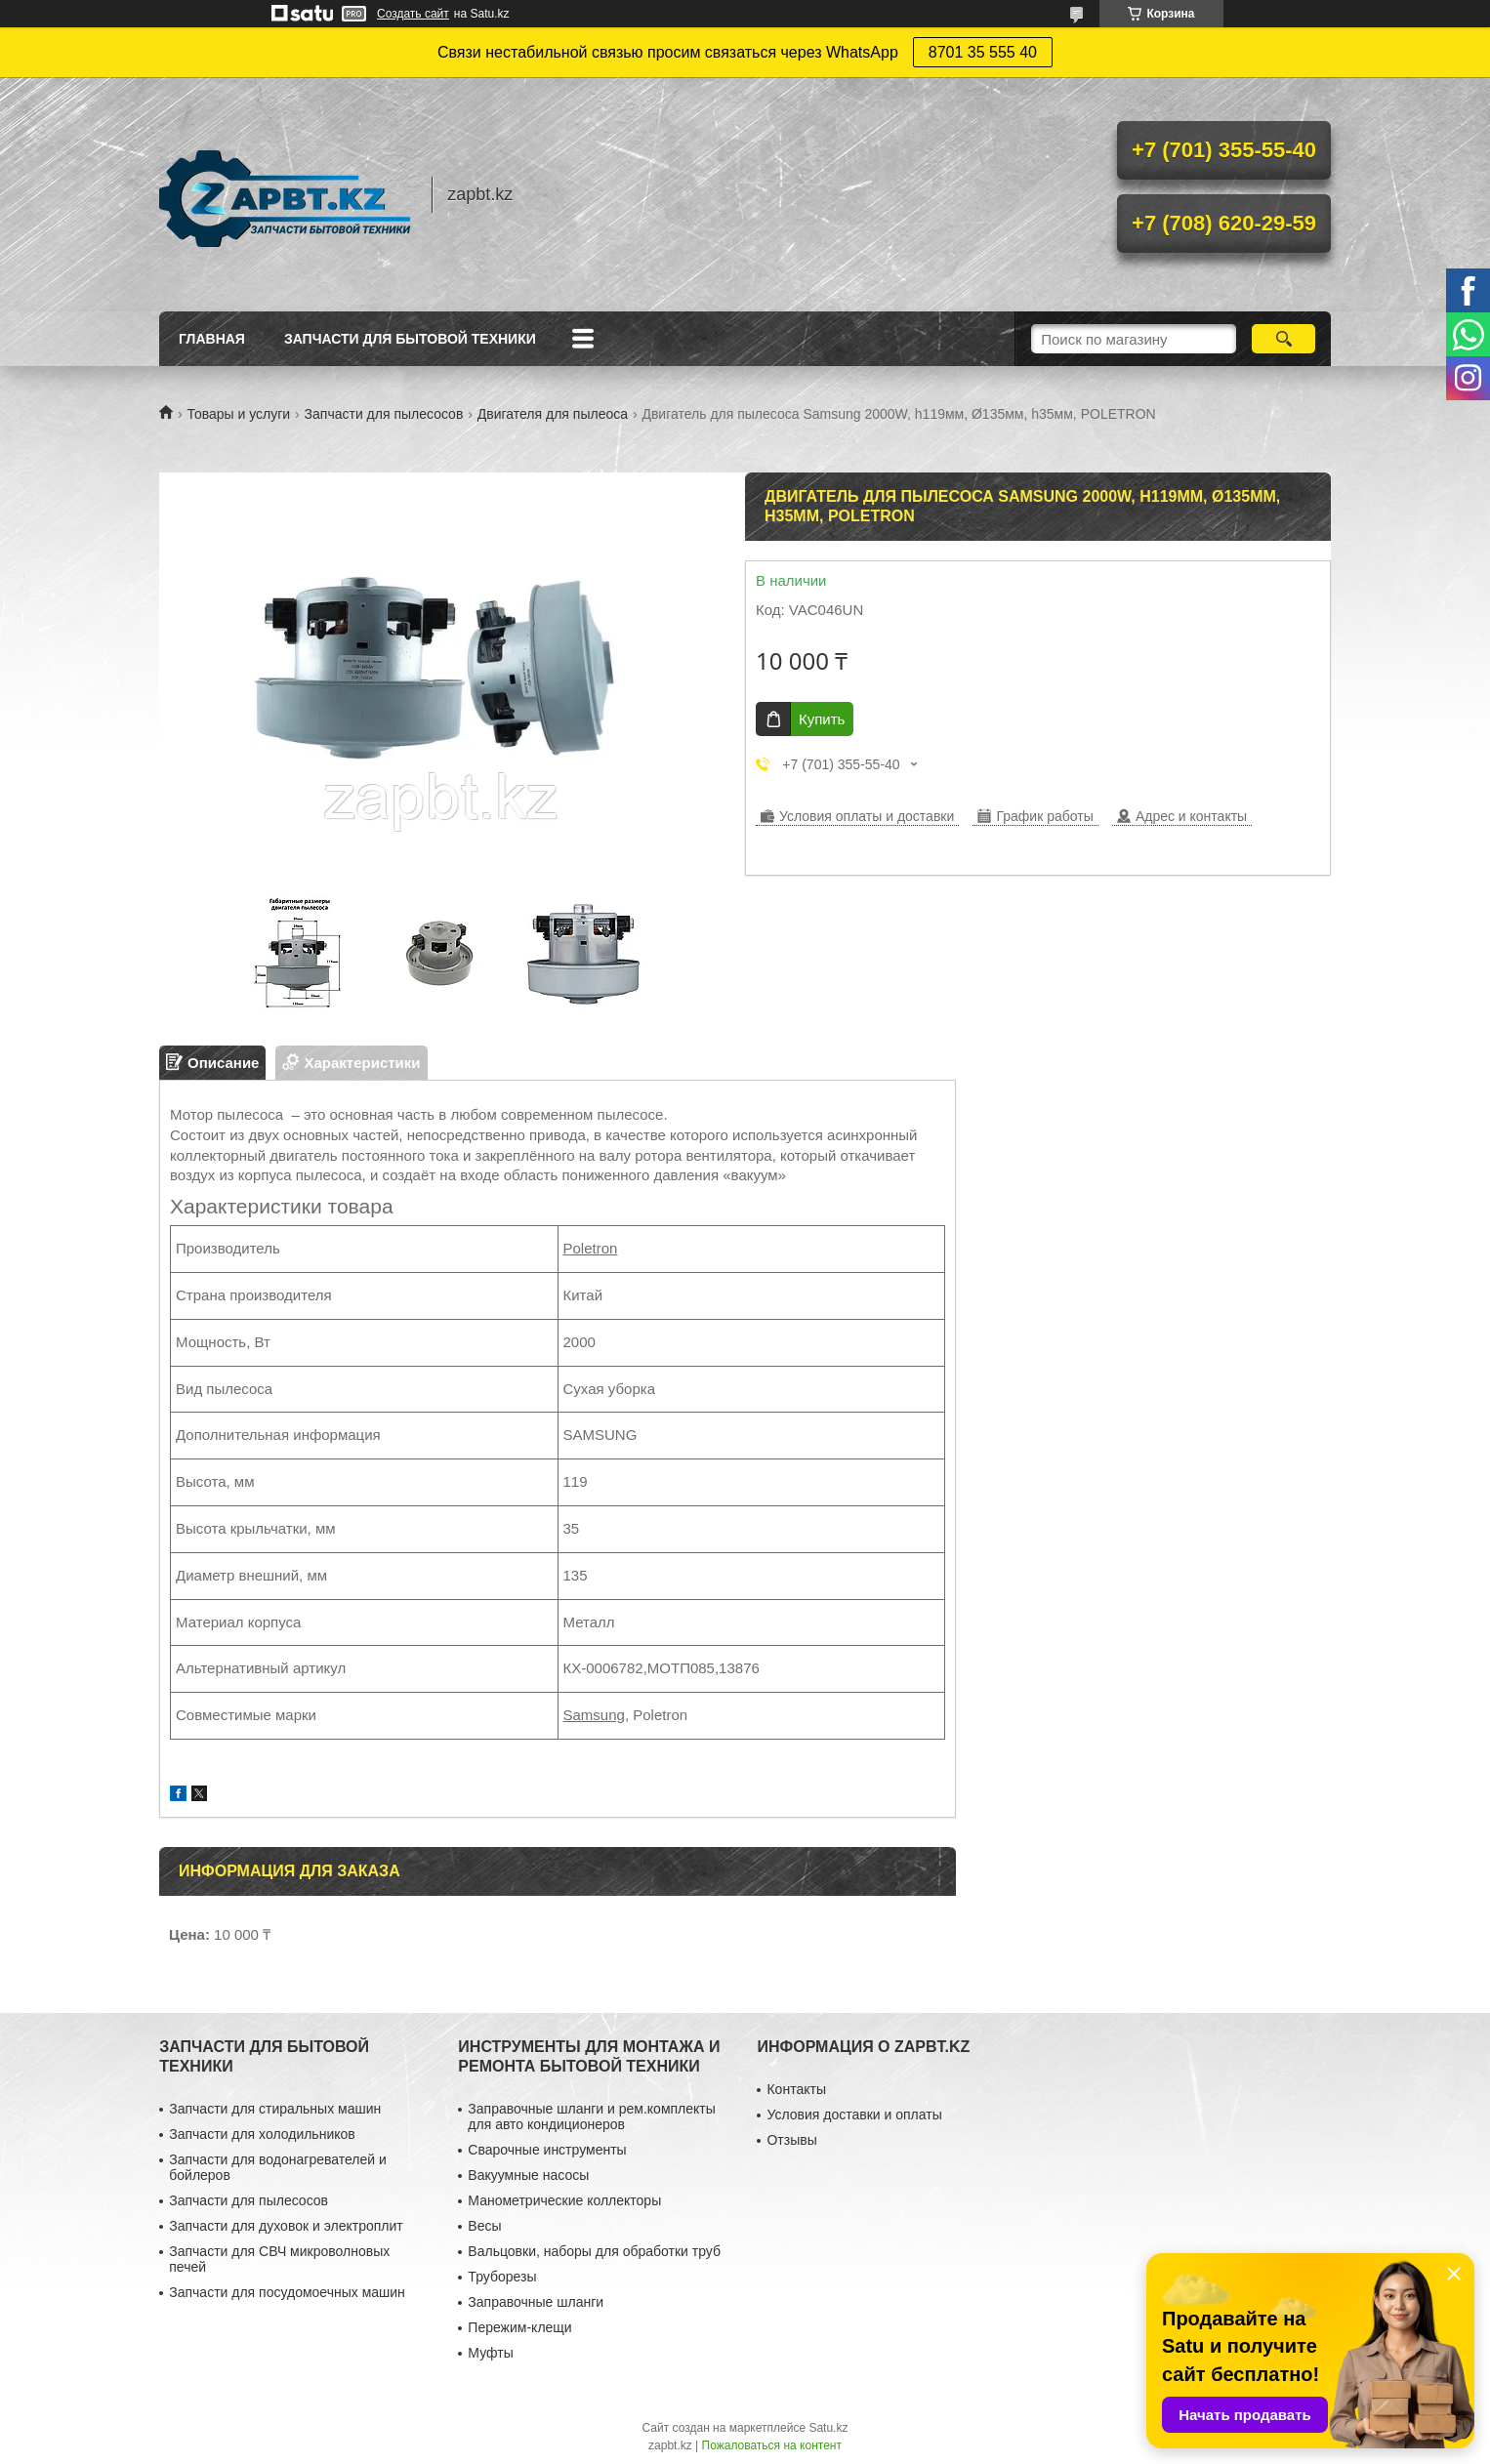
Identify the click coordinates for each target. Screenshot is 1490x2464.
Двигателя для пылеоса (552, 414)
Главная (212, 339)
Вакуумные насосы (528, 2175)
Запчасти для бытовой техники (410, 339)
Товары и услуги (238, 414)
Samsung (594, 1714)
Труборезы (502, 2276)
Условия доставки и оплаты (853, 2114)
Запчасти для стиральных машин (275, 2108)
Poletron (590, 1248)
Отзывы (791, 2140)
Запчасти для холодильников (261, 2134)
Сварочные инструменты (547, 2149)
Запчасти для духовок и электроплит (285, 2226)
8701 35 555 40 (983, 52)
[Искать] (1283, 338)
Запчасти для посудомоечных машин (287, 2292)
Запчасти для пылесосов (384, 414)
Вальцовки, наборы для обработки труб (594, 2251)
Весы (484, 2226)
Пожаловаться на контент (772, 2445)
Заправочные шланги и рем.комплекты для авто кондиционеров (591, 2116)
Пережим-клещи (519, 2327)
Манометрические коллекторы (564, 2200)
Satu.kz (828, 2428)
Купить (822, 719)
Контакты (795, 2089)
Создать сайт (413, 14)
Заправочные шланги (535, 2302)
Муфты (490, 2353)
